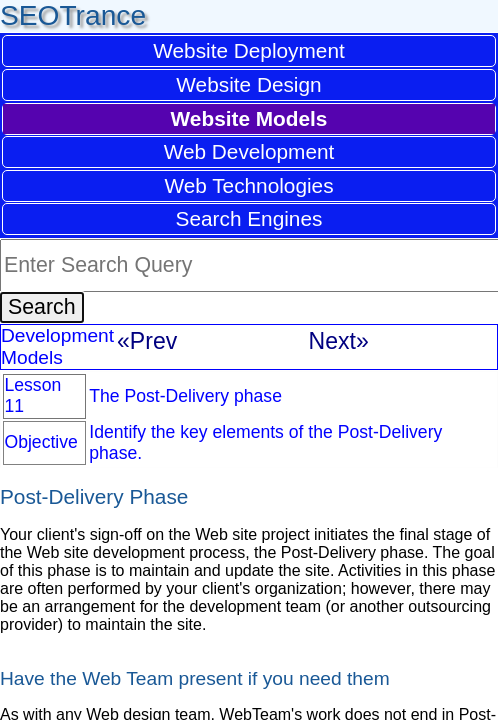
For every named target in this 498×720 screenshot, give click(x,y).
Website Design (248, 84)
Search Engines (249, 218)
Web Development (249, 151)
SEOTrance (73, 15)
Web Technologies (248, 185)
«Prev (147, 341)
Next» (339, 341)
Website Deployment (249, 50)
